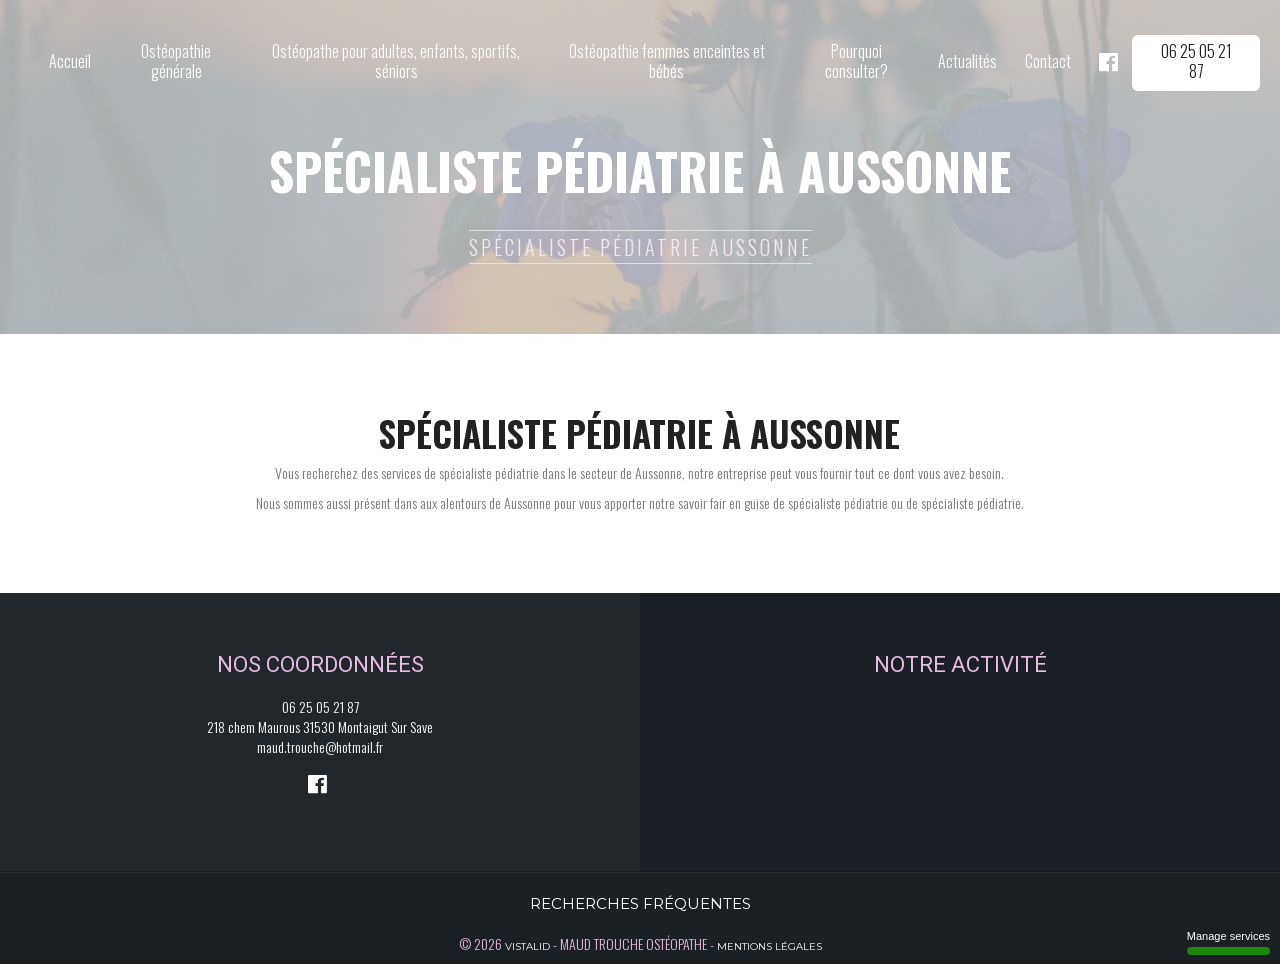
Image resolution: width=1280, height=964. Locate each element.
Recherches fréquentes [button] (640, 903)
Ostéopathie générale (176, 61)
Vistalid (527, 946)
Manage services (1228, 942)
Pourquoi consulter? (856, 61)
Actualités (967, 61)
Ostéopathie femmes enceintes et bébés (667, 61)
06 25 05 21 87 (1196, 61)
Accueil (70, 61)
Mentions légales (769, 946)
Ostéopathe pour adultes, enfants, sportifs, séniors (396, 61)
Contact (1048, 61)
